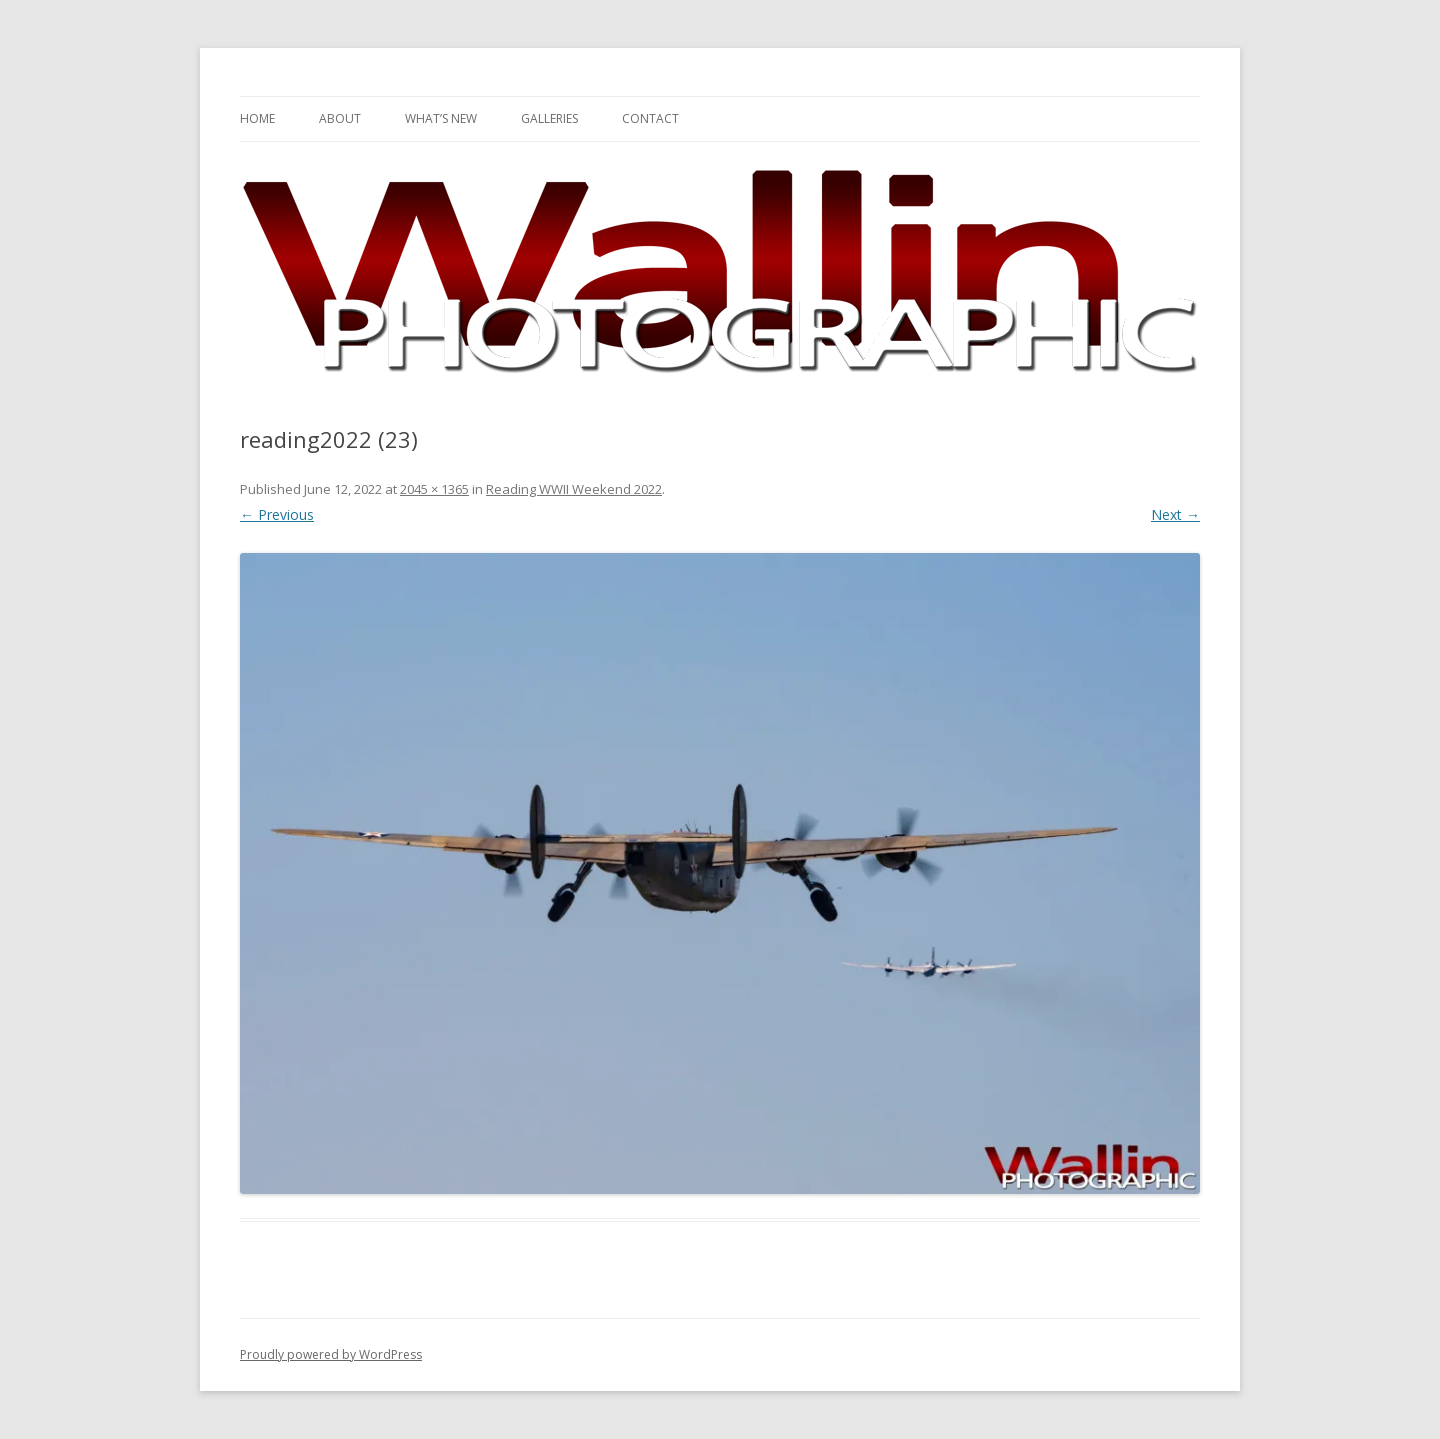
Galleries (549, 118)
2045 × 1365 (434, 489)
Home (257, 118)
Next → (1175, 514)
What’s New (441, 118)
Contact (650, 118)
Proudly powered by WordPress (331, 1354)
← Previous (277, 514)
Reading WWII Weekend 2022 (574, 489)
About (340, 118)
